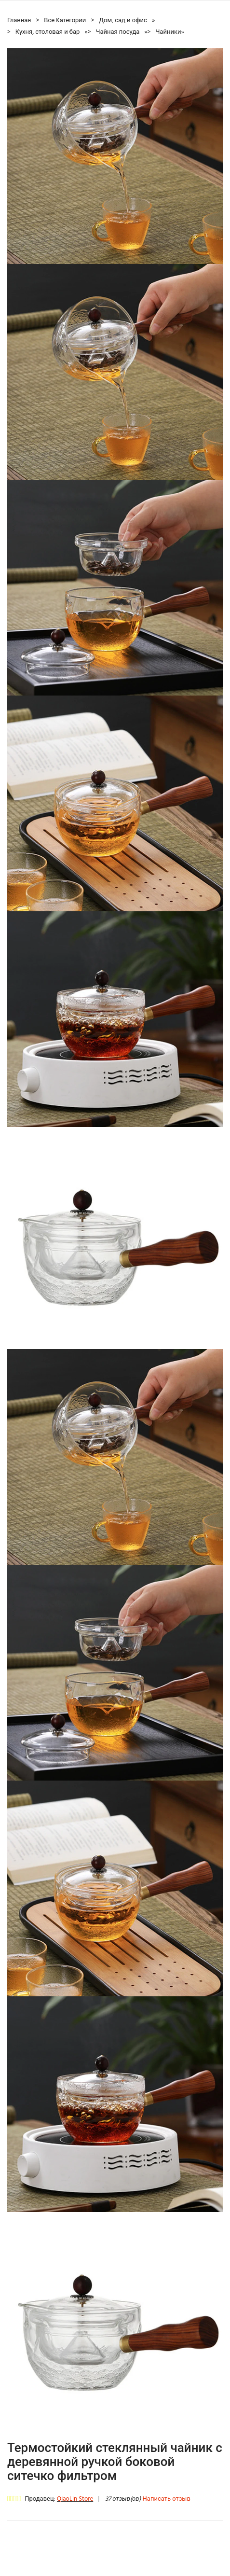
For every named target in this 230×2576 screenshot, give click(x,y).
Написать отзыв (166, 2499)
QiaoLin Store (75, 2499)
